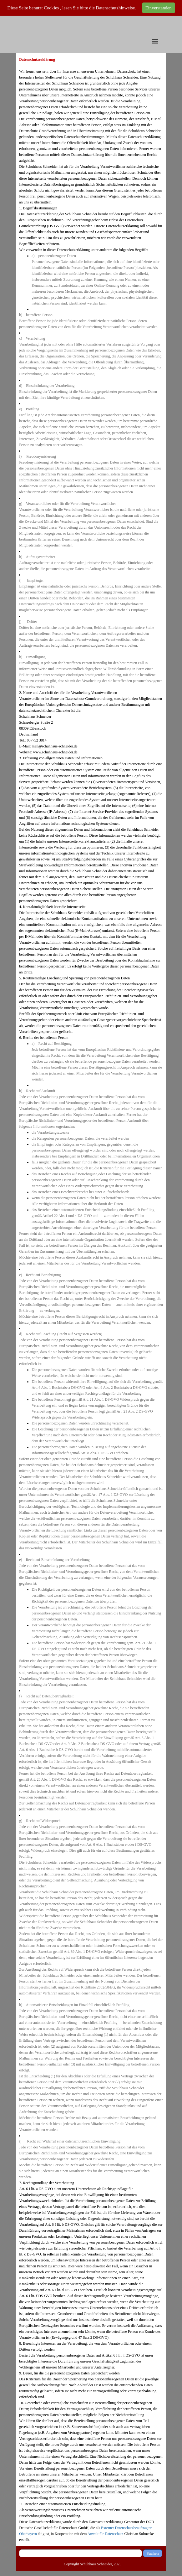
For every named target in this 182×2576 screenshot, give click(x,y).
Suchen (152, 2553)
